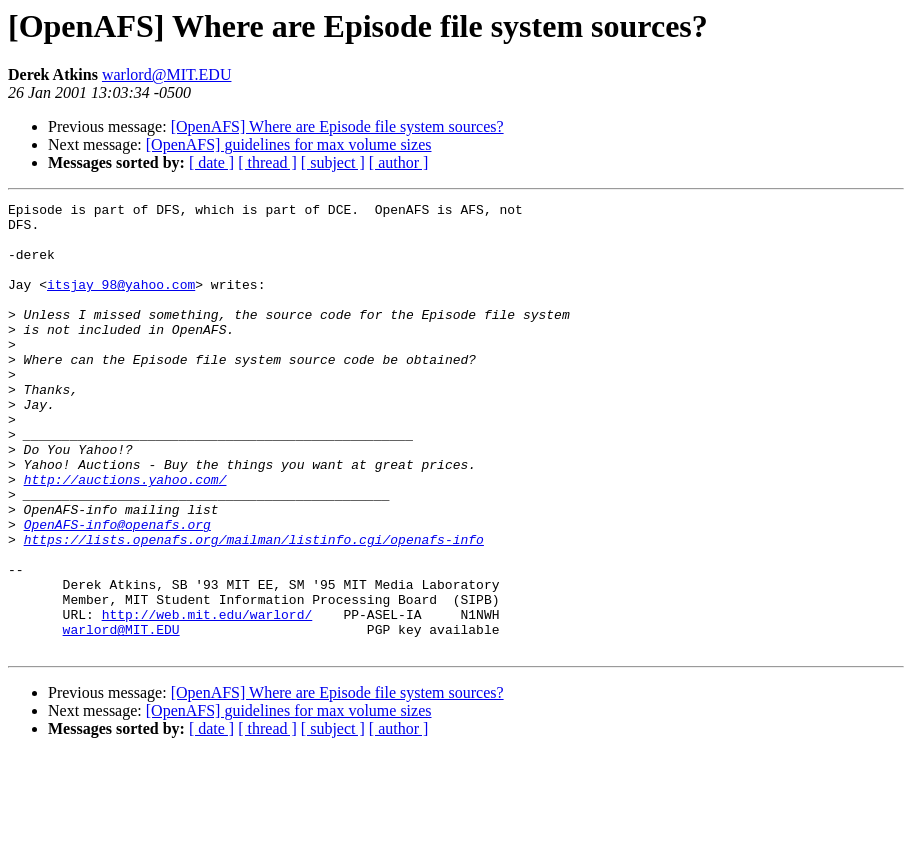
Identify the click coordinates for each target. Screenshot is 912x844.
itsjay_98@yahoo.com (121, 302)
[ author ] (399, 162)
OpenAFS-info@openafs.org (117, 590)
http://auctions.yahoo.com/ (125, 536)
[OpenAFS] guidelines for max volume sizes (289, 144)
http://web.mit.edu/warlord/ (207, 698)
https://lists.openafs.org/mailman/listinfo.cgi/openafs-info (254, 608)
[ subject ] (333, 162)
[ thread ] (267, 162)
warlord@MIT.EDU (167, 74)
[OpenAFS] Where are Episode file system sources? (337, 126)
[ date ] (211, 162)
